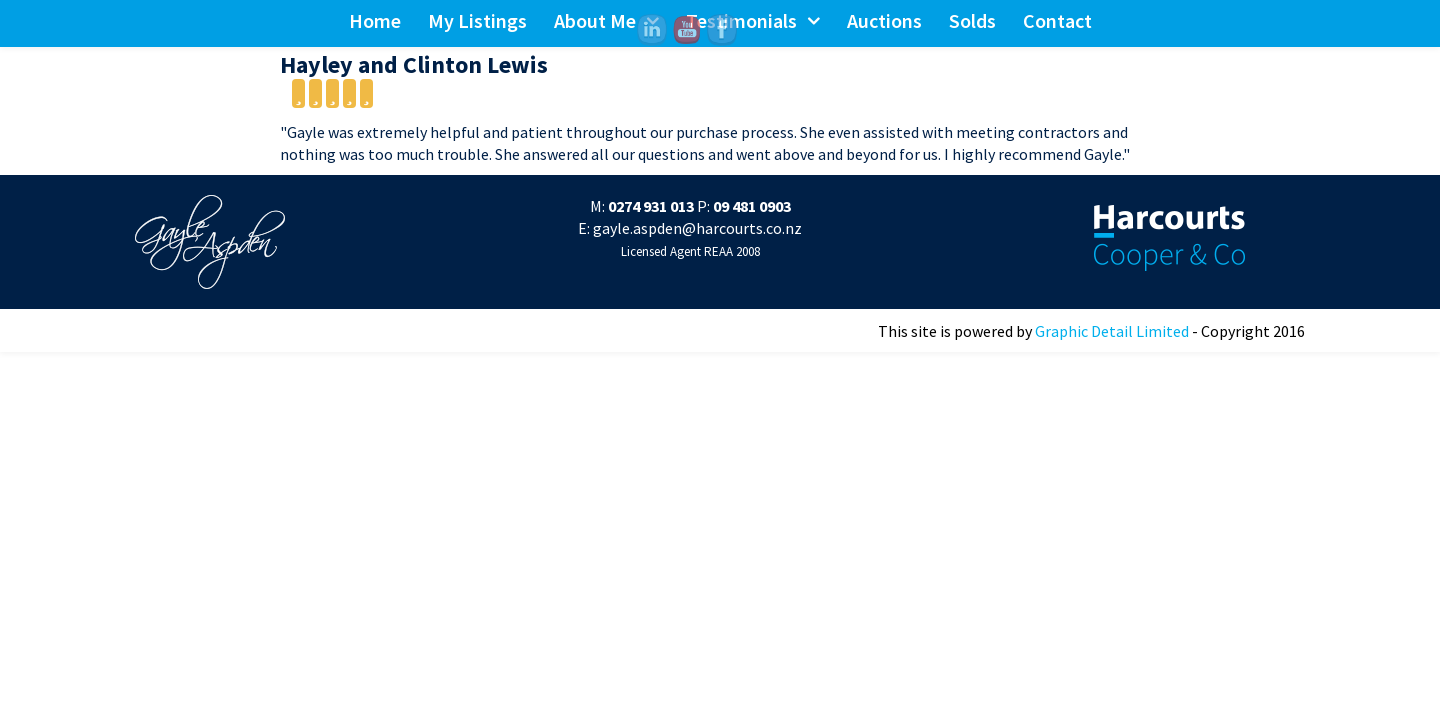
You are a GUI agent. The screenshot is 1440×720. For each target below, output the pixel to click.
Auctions (884, 20)
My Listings (477, 20)
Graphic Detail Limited (1112, 331)
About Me (595, 20)
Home (375, 20)
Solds (972, 20)
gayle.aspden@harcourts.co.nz (697, 228)
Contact (1057, 20)
